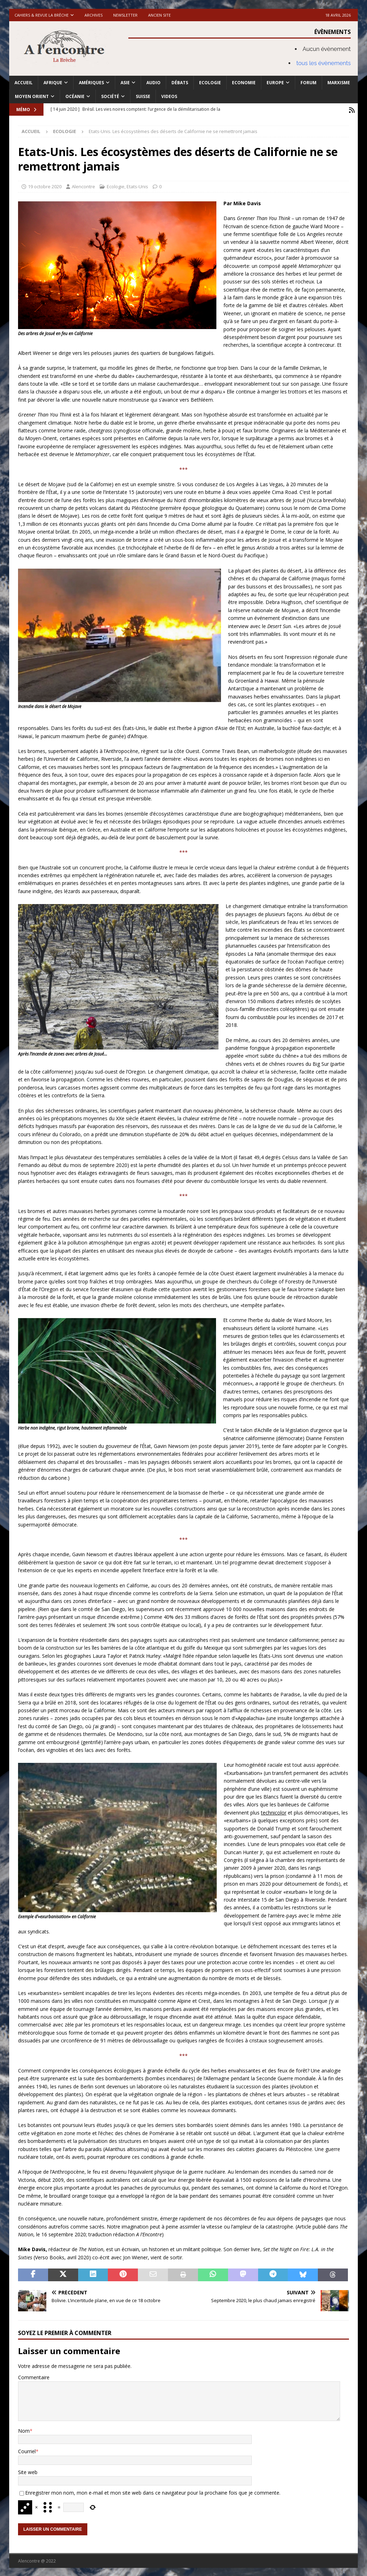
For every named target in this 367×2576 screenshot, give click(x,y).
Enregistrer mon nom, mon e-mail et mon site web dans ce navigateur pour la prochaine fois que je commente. (152, 2491)
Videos (169, 96)
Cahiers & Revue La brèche (41, 15)
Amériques (91, 83)
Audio (153, 83)
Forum (308, 83)
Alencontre (83, 185)
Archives (94, 15)
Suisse (143, 96)
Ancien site (159, 15)
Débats (179, 83)
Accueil (23, 83)
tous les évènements (323, 63)
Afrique (52, 83)
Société (110, 96)
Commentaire (33, 2376)
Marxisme (338, 83)
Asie (125, 83)
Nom (24, 2429)
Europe (275, 83)
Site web (27, 2471)
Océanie (75, 96)
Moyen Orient (32, 96)
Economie (244, 83)
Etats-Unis (137, 185)
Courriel (27, 2450)
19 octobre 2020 (45, 185)
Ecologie (210, 83)
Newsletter (125, 15)
